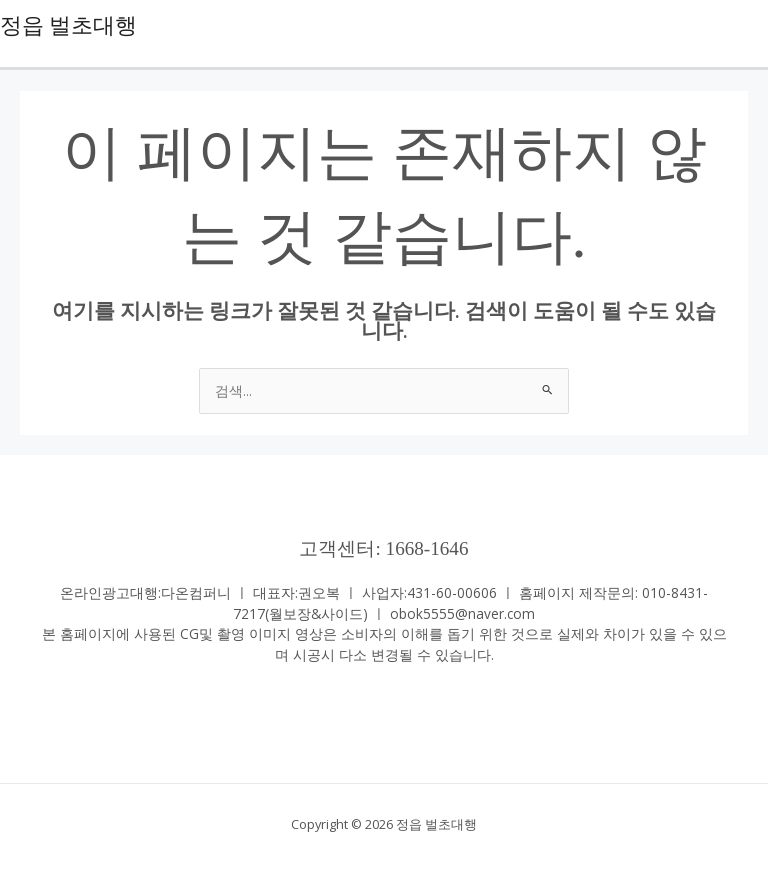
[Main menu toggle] (748, 25)
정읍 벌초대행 (68, 26)
